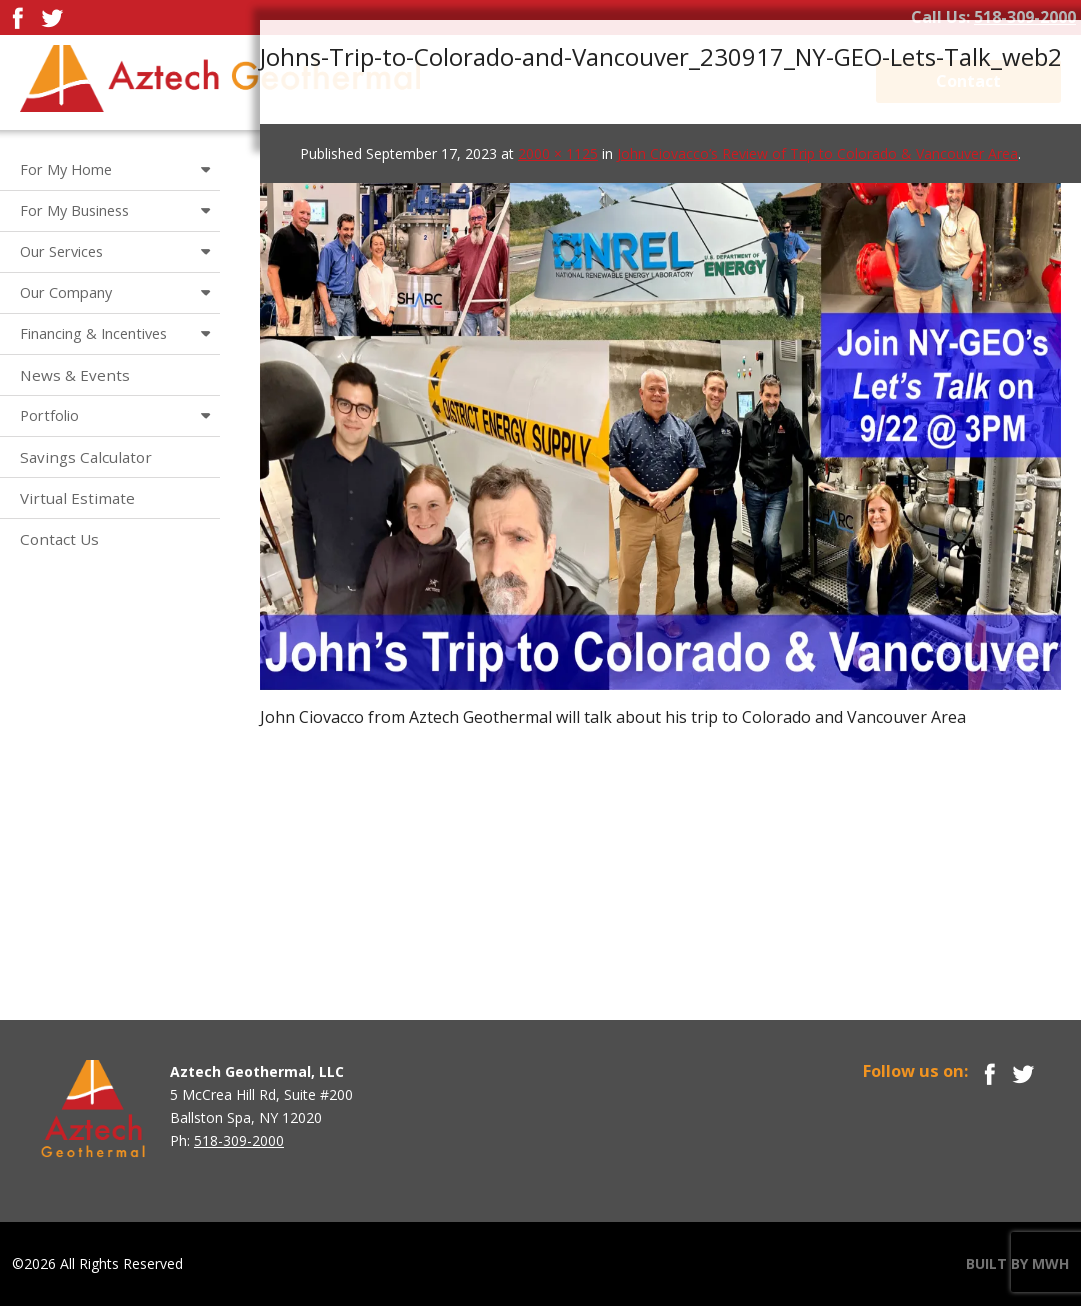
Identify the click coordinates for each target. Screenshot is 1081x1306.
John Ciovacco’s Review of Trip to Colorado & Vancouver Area (817, 153)
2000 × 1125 (558, 153)
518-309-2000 (1025, 17)
